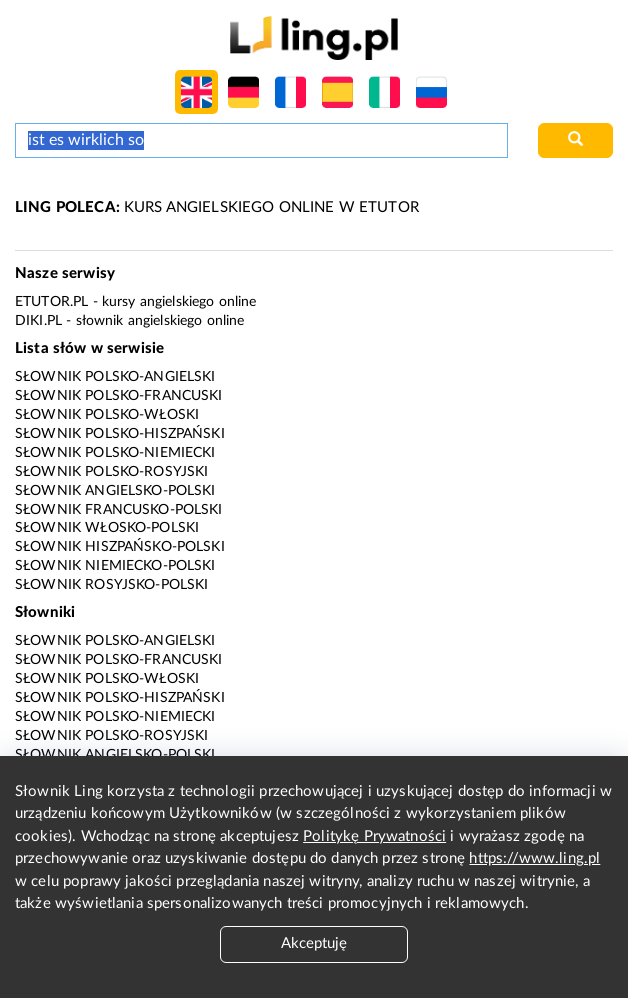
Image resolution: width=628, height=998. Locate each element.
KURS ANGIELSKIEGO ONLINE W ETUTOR (217, 207)
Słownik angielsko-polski (115, 491)
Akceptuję (314, 943)
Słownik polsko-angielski (115, 377)
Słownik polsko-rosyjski (111, 472)
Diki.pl (38, 321)
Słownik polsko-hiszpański (120, 434)
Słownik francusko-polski (119, 510)
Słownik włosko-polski (107, 528)
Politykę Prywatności (374, 836)
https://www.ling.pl (534, 858)
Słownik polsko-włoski (107, 415)
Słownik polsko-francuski (119, 396)
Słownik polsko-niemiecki (115, 453)
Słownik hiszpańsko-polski (120, 547)
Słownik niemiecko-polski (115, 566)
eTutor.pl (51, 302)
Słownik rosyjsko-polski (111, 585)
